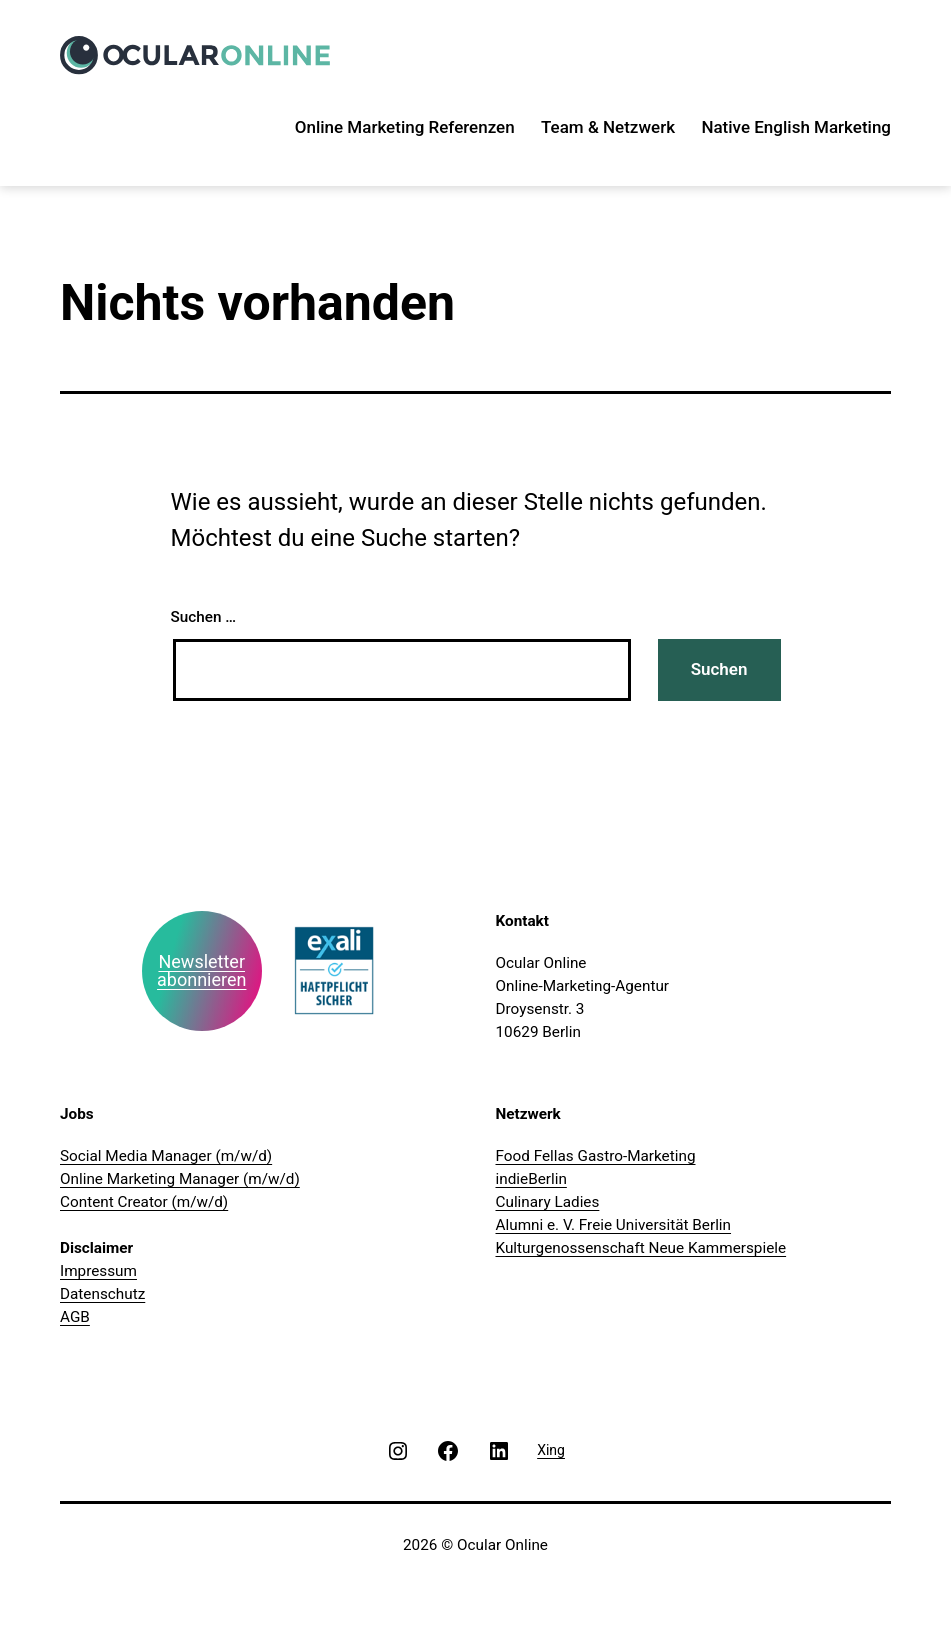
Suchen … (204, 617)
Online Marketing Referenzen (405, 127)
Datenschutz (102, 1294)
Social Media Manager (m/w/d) (166, 1156)
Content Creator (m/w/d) (144, 1202)
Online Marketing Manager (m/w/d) (180, 1179)
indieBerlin (531, 1179)
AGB (75, 1317)
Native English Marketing (796, 127)
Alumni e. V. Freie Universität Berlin (614, 1225)
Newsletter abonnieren (201, 970)
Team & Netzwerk (608, 127)
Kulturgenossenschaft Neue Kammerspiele (641, 1248)
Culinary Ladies (548, 1202)
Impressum (98, 1271)
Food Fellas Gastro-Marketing (596, 1156)
